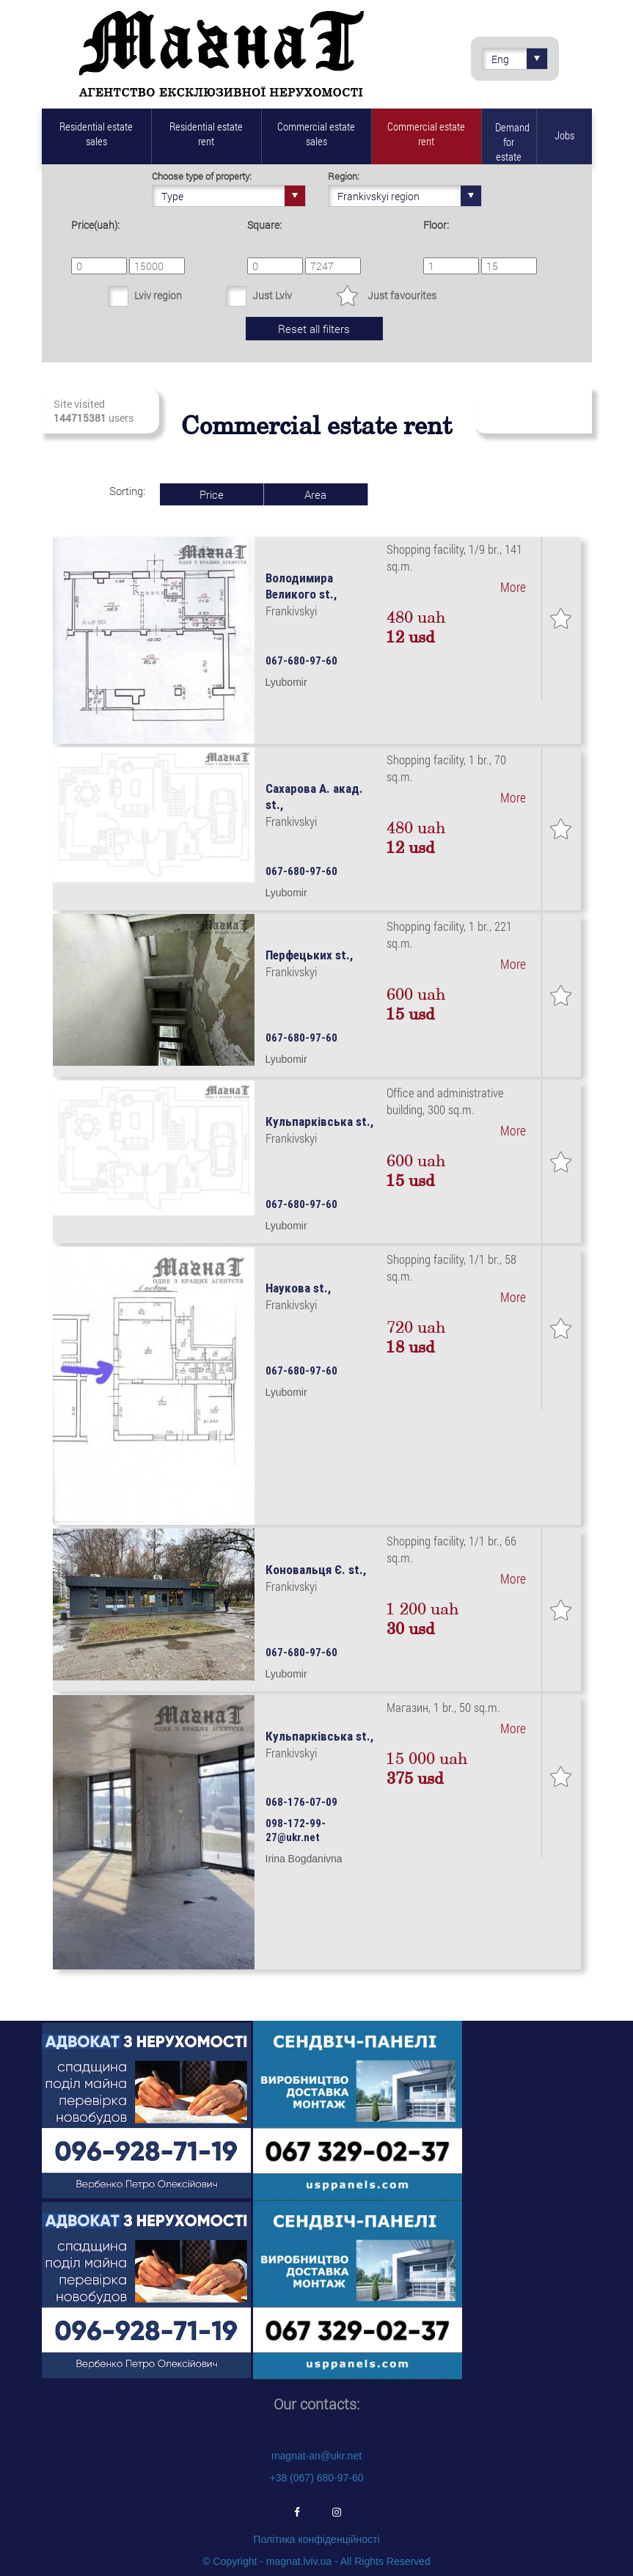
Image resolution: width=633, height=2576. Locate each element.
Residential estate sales (96, 133)
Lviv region (158, 295)
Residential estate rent (206, 133)
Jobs (564, 135)
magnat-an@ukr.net (316, 2456)
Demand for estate (512, 142)
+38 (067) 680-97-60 (316, 2478)
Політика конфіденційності (316, 2539)
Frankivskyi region (409, 196)
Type (233, 196)
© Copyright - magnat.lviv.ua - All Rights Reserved (316, 2561)
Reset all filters (314, 328)
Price (212, 494)
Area (315, 494)
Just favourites (401, 295)
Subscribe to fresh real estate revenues (532, 411)
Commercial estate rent (426, 133)
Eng (519, 59)
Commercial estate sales (316, 133)
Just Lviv (272, 295)
